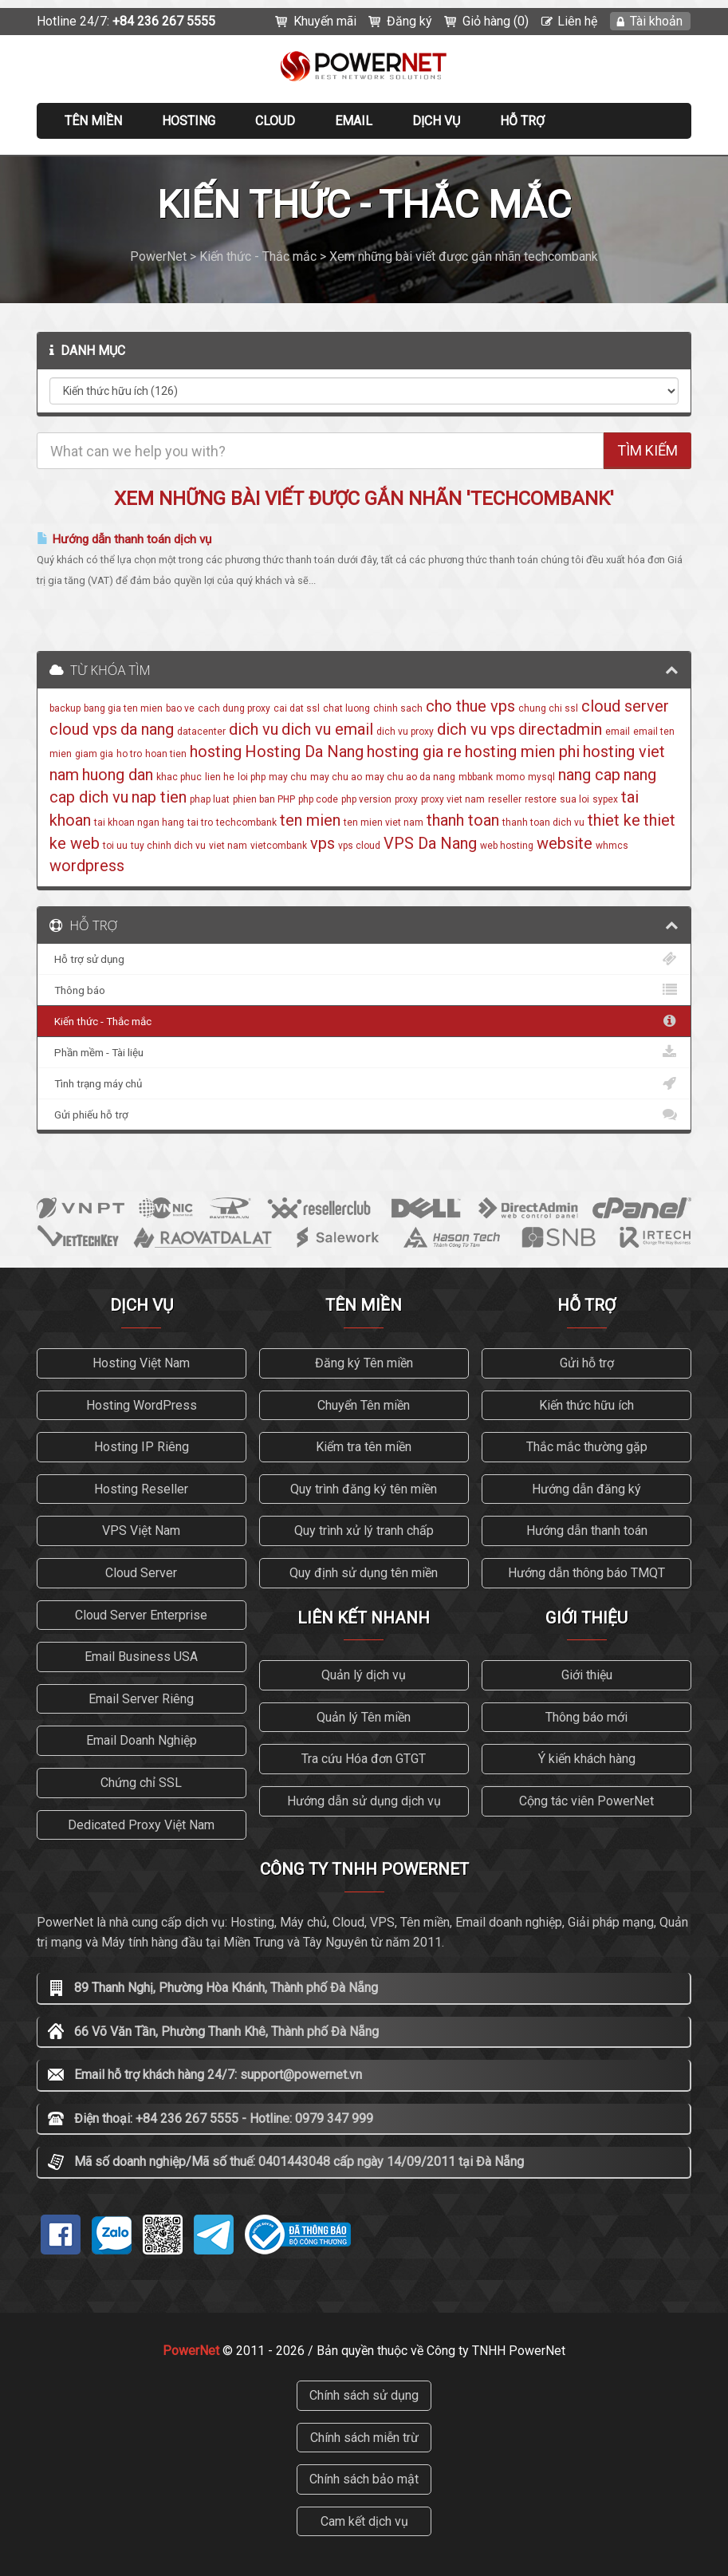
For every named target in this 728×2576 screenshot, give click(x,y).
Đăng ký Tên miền (364, 1363)
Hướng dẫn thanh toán (586, 1530)
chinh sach (398, 708)
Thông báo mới (586, 1717)
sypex (605, 799)
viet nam (228, 845)
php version (366, 799)
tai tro (200, 822)
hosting (216, 751)
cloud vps (83, 729)
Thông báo (364, 990)
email (617, 731)
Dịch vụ (436, 120)
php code (318, 799)
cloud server (625, 706)
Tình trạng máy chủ (364, 1083)
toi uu (115, 845)
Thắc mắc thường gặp (586, 1446)
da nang (147, 729)
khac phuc (179, 777)
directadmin (560, 729)
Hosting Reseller (141, 1489)
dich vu (253, 729)
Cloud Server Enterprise (141, 1615)
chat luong (346, 708)
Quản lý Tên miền (364, 1717)
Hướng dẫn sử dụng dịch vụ (364, 1801)
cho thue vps (470, 706)
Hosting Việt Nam (141, 1363)
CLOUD (275, 120)
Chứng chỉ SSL (141, 1782)
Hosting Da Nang (304, 751)
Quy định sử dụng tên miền (363, 1572)
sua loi (574, 799)
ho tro (129, 753)
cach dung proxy (234, 708)
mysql (541, 777)
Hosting (188, 120)
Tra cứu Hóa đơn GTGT (363, 1758)
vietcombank (278, 845)
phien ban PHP (264, 799)
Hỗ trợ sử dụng (364, 958)
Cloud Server (141, 1572)
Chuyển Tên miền (363, 1405)
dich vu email (327, 729)
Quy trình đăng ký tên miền (363, 1489)
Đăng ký (409, 21)
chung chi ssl (548, 708)
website (564, 843)
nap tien (159, 797)
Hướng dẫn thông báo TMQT (586, 1572)
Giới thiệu (586, 1674)
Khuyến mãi (324, 21)
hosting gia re (414, 751)
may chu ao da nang (410, 777)
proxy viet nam (453, 799)
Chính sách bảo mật (364, 2479)
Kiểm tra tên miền (363, 1446)
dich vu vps (476, 729)
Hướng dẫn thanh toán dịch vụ (124, 539)
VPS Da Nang (430, 843)
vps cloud (359, 845)
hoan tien (166, 753)
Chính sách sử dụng (364, 2395)
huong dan (117, 774)
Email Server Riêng (141, 1698)
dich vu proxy (405, 731)
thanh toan (463, 820)
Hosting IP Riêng (141, 1446)
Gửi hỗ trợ (587, 1363)
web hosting (506, 845)
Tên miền (93, 120)
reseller (504, 799)
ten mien (310, 820)
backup (65, 708)
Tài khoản (656, 21)
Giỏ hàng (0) (495, 21)
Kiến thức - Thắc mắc (364, 1021)
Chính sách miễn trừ (364, 2437)
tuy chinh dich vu (168, 845)
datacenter (201, 731)
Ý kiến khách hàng (587, 1758)
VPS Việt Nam (141, 1530)
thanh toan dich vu (543, 822)
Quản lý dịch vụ (363, 1674)
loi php (252, 777)
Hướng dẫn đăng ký (586, 1489)
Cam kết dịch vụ (364, 2521)
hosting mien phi (522, 751)
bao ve (180, 708)
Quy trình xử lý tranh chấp (364, 1530)
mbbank (475, 777)
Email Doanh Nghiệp (141, 1740)
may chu (288, 777)
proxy (406, 799)
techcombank (246, 822)
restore (541, 799)
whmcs (612, 845)
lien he (219, 777)
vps (322, 843)
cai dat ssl (296, 708)
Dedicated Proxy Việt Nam (141, 1824)
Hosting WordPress (141, 1405)
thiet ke (614, 820)
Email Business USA (141, 1656)
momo (510, 777)
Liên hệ (577, 21)
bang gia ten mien (123, 708)
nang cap (589, 774)
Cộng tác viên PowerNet (586, 1801)
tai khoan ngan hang (139, 822)
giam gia (94, 753)
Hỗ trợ (522, 120)
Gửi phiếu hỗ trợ (364, 1114)
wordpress (86, 865)
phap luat (210, 799)
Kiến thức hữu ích (586, 1405)
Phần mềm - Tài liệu (364, 1052)
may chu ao (336, 777)
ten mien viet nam (383, 822)
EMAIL (353, 120)
